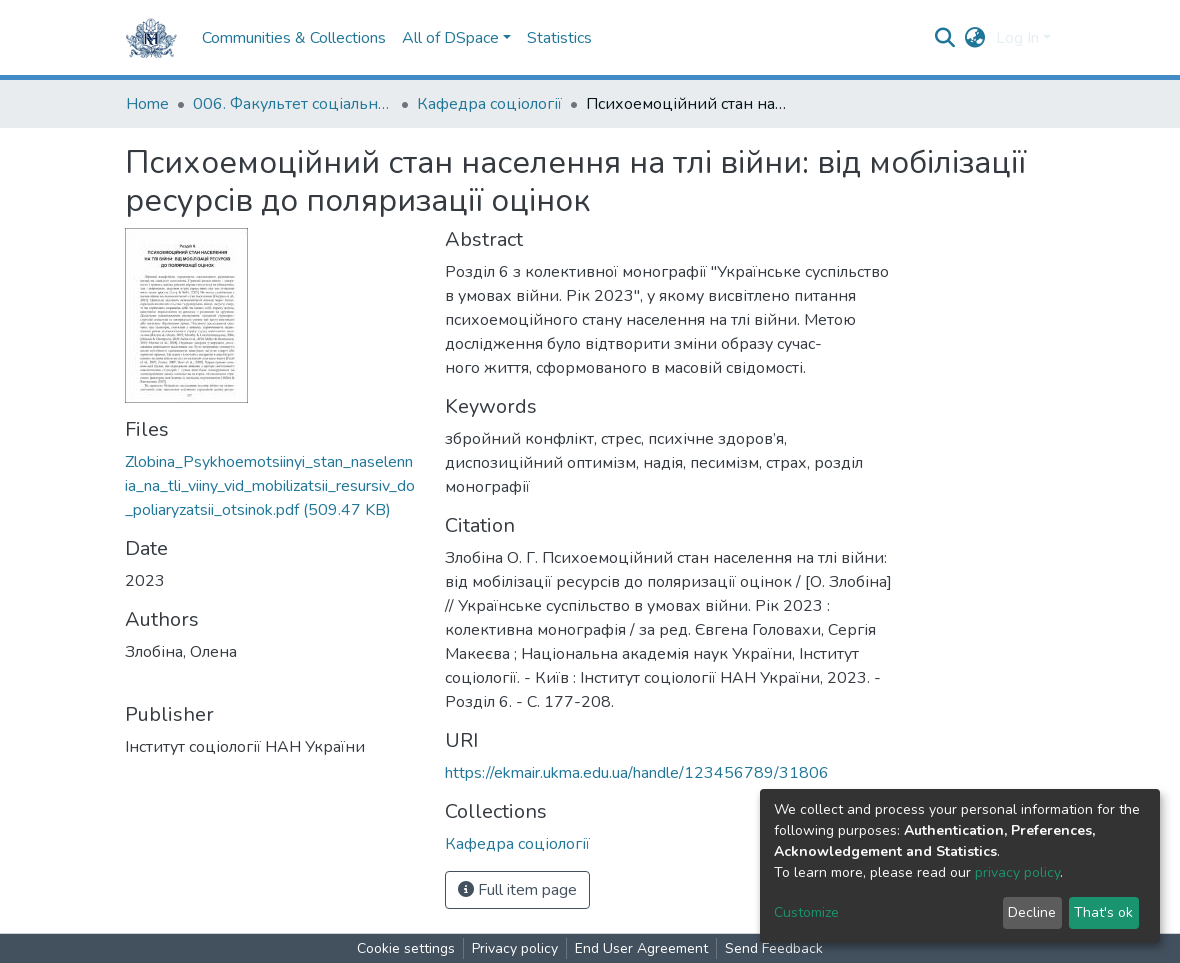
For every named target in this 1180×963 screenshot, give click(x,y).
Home (147, 104)
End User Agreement (641, 948)
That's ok (1103, 912)
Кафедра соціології (489, 104)
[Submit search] (945, 38)
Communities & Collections (294, 38)
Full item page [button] (517, 890)
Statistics (559, 38)
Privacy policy (515, 948)
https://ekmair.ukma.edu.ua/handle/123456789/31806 (637, 773)
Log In (1017, 38)
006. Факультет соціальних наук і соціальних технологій (293, 104)
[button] (975, 38)
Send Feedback (774, 948)
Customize (806, 912)
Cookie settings (406, 948)
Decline (1032, 912)
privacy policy (1017, 872)
